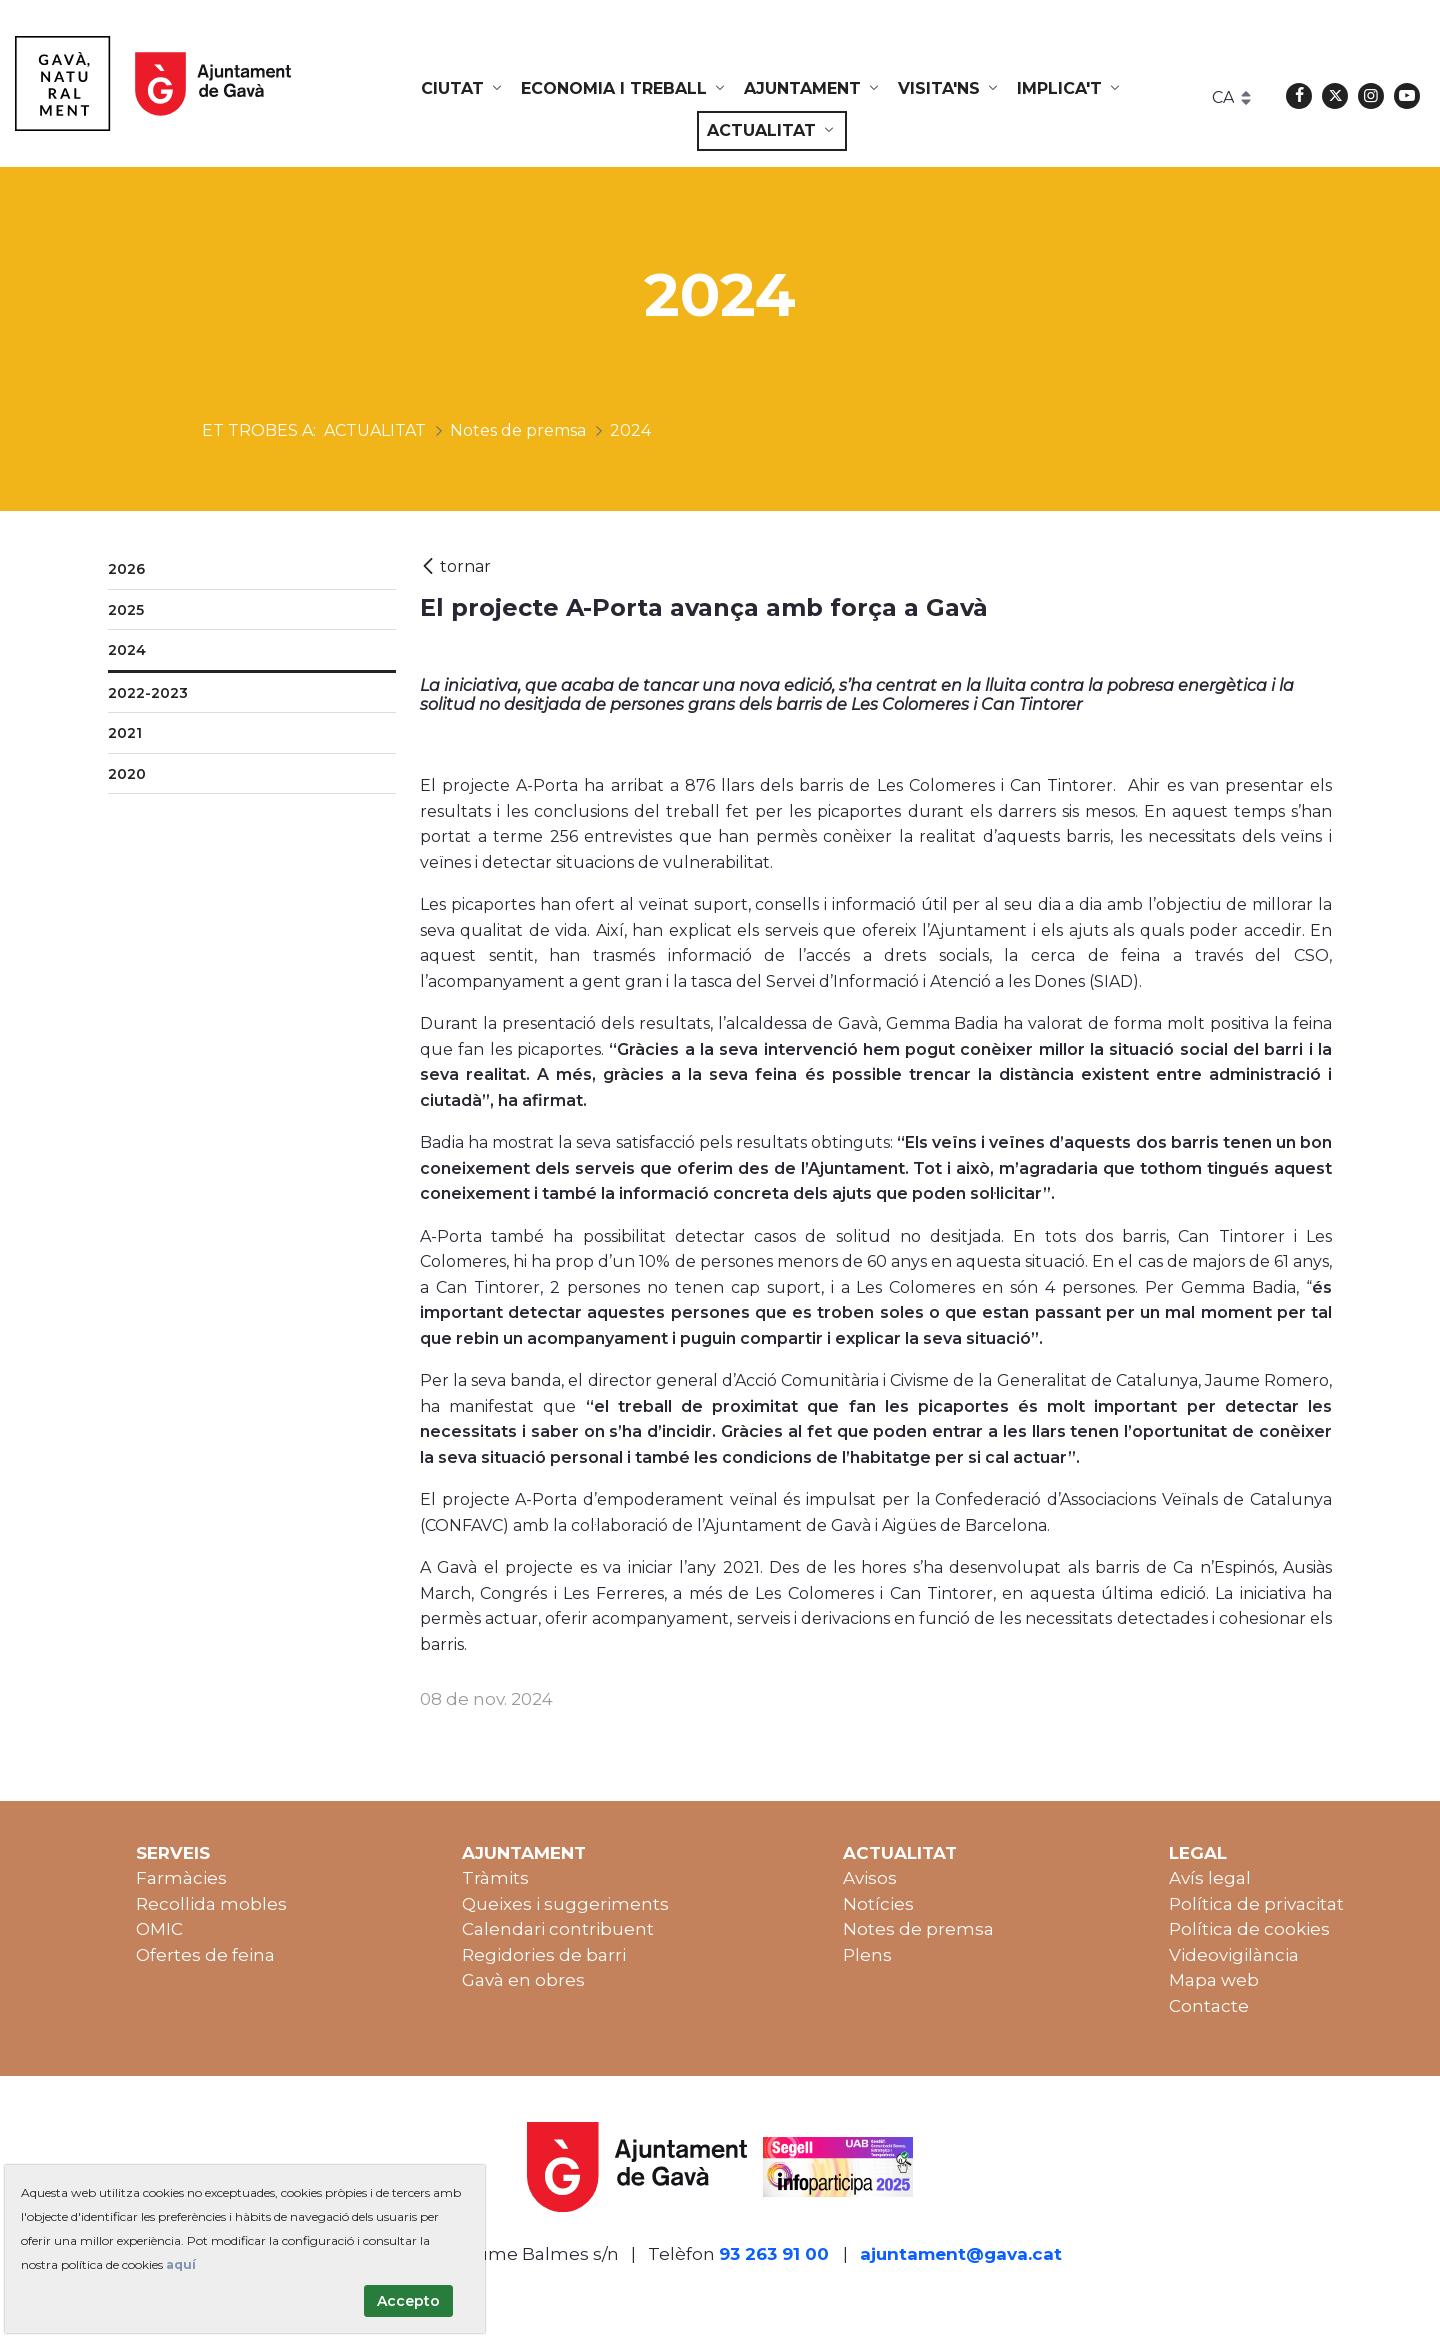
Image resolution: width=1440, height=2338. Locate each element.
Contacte (1209, 2006)
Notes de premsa (918, 1929)
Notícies (878, 1904)
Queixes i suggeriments (565, 1904)
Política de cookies (1249, 1929)
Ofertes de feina (205, 1955)
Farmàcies (181, 1878)
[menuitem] (463, 89)
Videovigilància (1234, 1955)
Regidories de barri (544, 1955)
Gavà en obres (523, 1980)
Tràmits (495, 1878)
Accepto (408, 2301)
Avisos (870, 1878)
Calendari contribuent (558, 1929)
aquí (181, 2264)
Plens (867, 1955)
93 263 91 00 (774, 2254)
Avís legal (1210, 1878)
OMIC (159, 1929)
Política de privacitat (1256, 1904)
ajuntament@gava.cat (961, 2254)
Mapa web (1214, 1980)
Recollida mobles (211, 1904)
